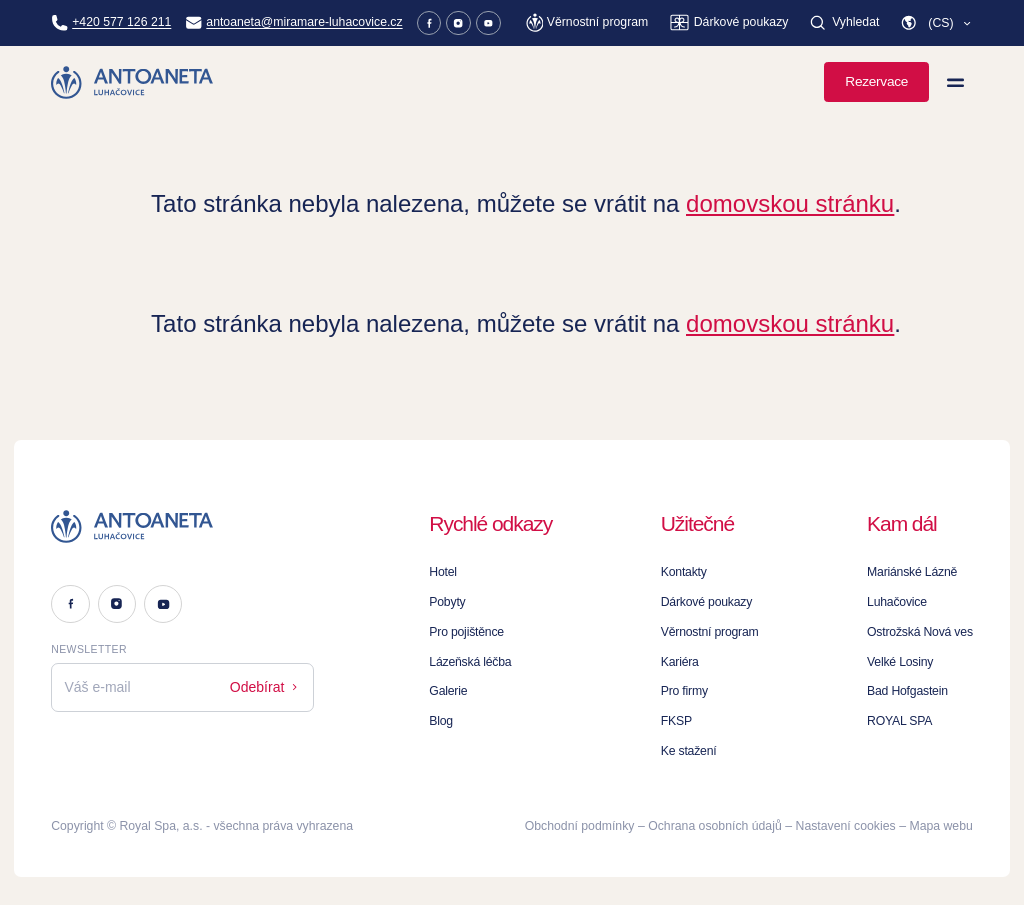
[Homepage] (132, 82)
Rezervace (876, 81)
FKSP (676, 721)
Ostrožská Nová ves (920, 632)
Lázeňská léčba (470, 662)
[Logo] (182, 526)
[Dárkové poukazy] (728, 22)
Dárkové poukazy (706, 602)
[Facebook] (429, 23)
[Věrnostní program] (587, 22)
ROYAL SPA (899, 721)
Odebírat (265, 687)
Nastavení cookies (846, 826)
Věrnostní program (710, 632)
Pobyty (447, 602)
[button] (936, 23)
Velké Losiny (900, 662)
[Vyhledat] (844, 23)
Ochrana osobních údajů (714, 826)
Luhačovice (897, 602)
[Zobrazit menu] (955, 82)
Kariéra (680, 662)
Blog (441, 721)
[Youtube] (488, 23)
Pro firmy (684, 691)
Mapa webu (940, 826)
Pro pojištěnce (466, 632)
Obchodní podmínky (580, 826)
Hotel (443, 572)
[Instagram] (458, 23)
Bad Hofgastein (907, 691)
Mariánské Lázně (912, 572)
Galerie (448, 691)
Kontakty (684, 572)
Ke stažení (689, 751)
